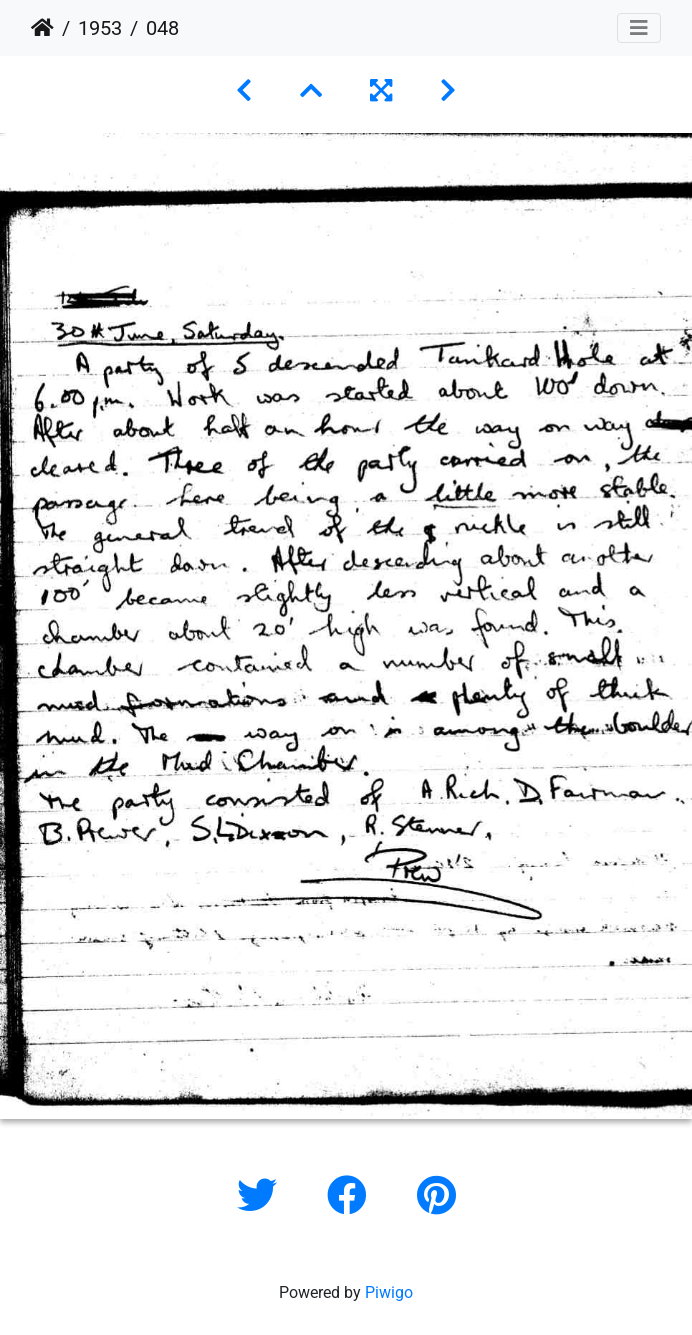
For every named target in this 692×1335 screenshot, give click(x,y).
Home (42, 28)
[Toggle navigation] (639, 28)
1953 (100, 28)
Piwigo (389, 1292)
